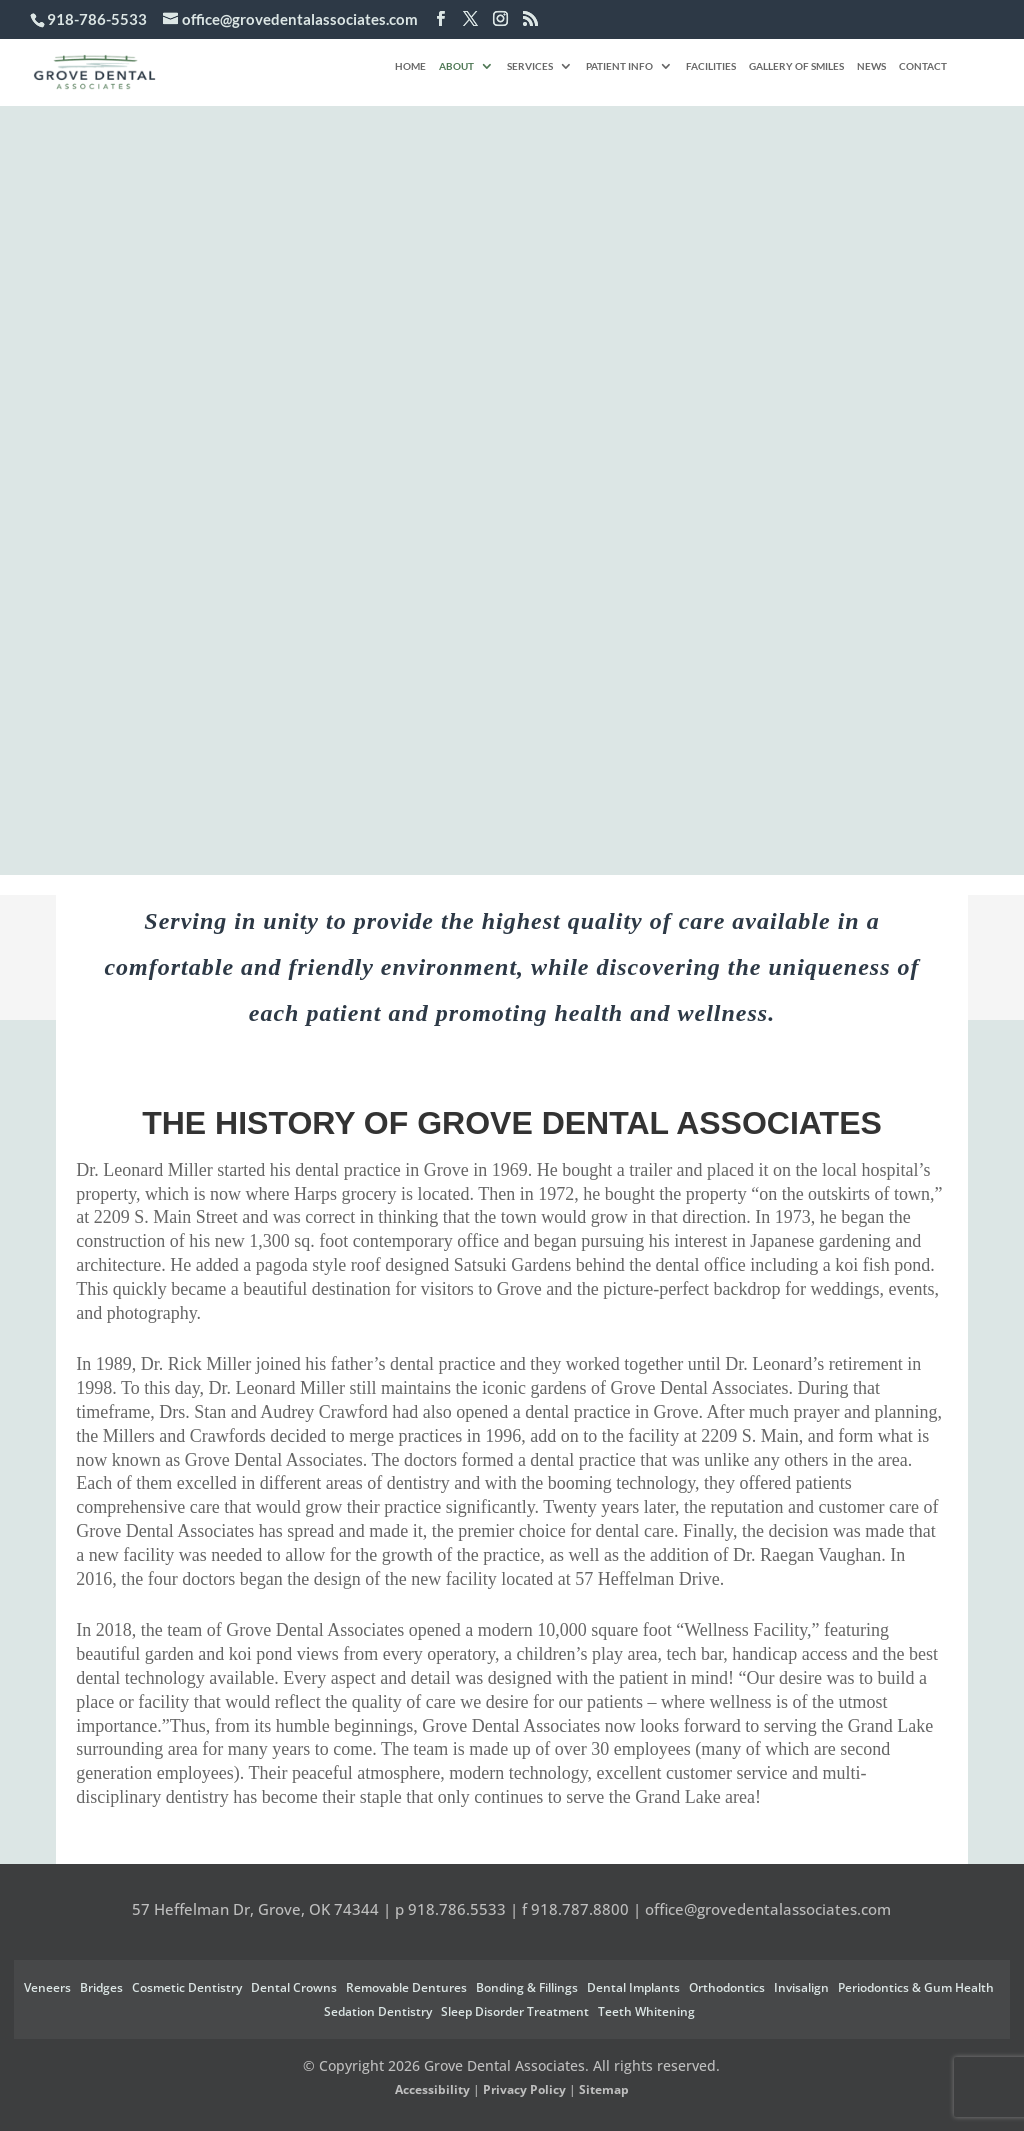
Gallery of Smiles (796, 66)
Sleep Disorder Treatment (515, 2011)
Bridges (101, 1987)
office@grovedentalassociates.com (768, 1909)
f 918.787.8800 (575, 1909)
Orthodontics (727, 1987)
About (456, 66)
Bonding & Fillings (527, 1987)
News (871, 66)
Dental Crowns (294, 1987)
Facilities (711, 66)
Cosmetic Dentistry (187, 1987)
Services (530, 66)
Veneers (47, 1987)
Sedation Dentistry (378, 2011)
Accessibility (432, 2089)
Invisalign (801, 1987)
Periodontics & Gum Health (916, 1987)
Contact (923, 66)
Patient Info (619, 66)
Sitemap (604, 2089)
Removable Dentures (406, 1987)
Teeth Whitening (646, 2011)
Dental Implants (633, 1987)
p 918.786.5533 (450, 1909)
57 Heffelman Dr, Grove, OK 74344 (255, 1909)
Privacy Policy (524, 2089)
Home (410, 66)
